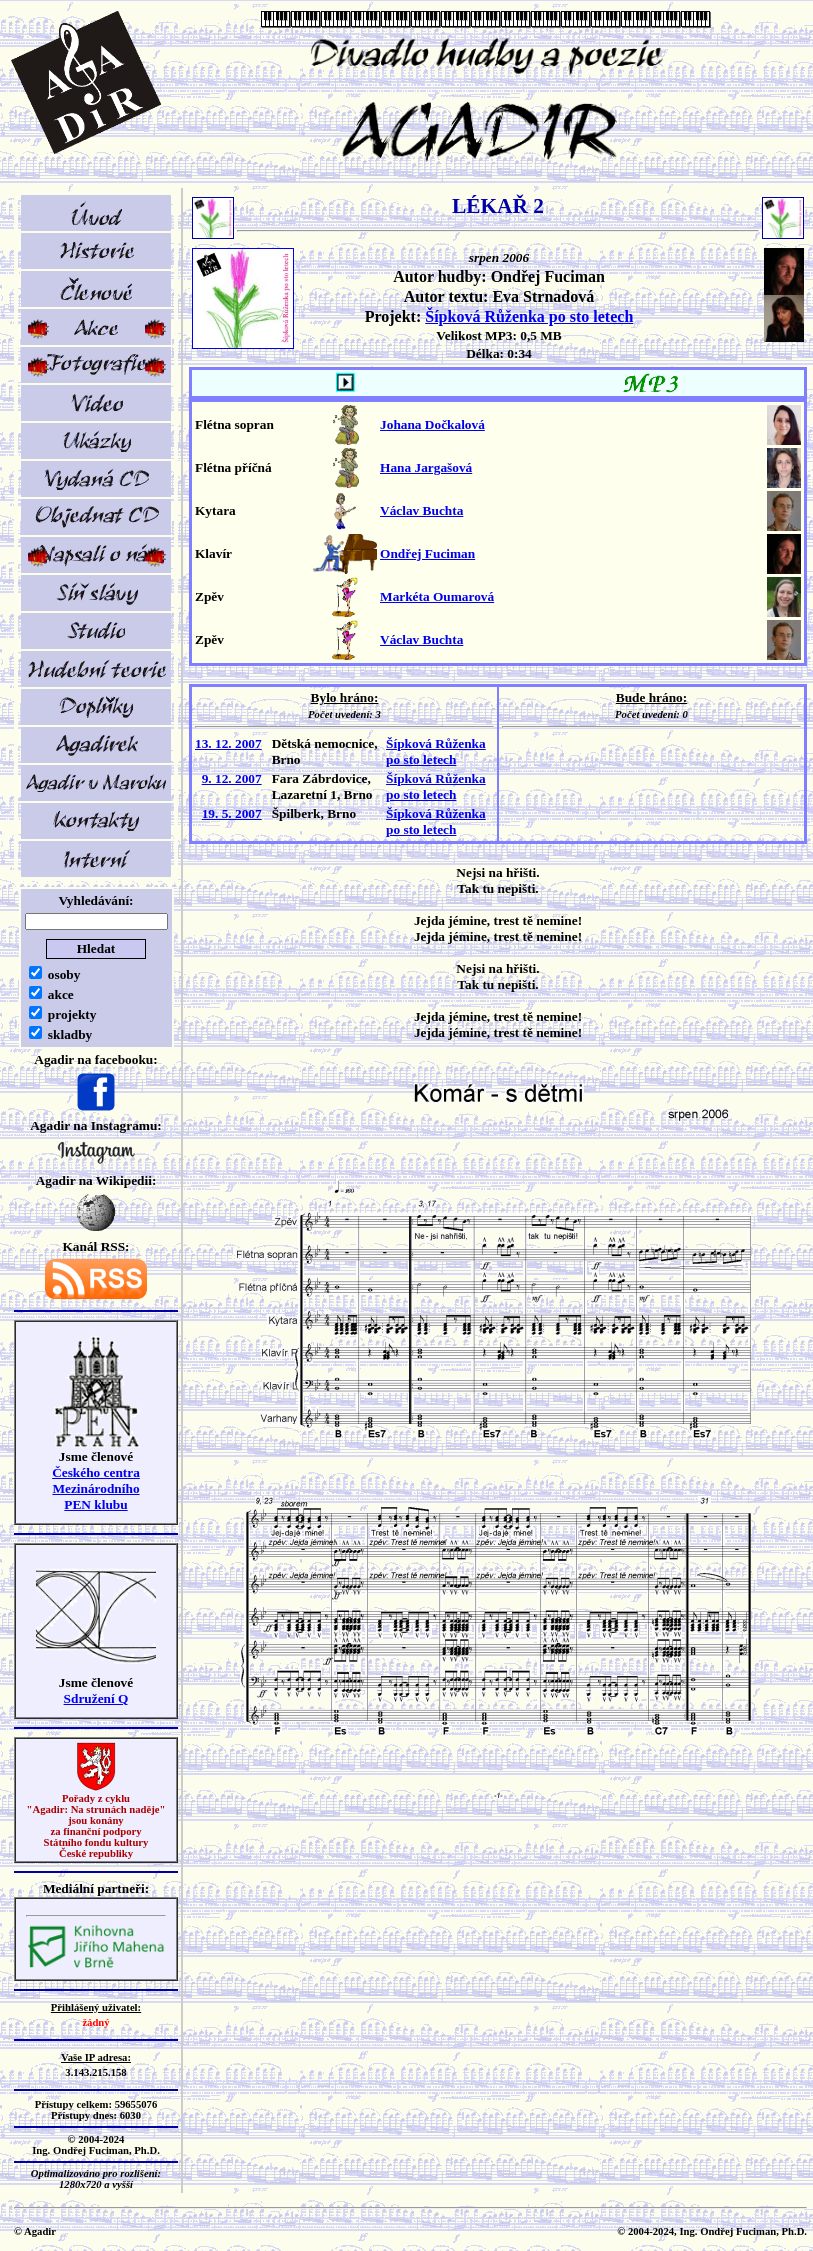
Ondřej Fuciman (427, 553)
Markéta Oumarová (437, 596)
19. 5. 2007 (232, 813)
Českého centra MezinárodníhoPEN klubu (96, 1488)
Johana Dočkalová (432, 424)
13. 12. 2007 (228, 743)
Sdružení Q (96, 1698)
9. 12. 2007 (232, 778)
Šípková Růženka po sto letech (529, 316)
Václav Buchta (421, 510)
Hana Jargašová (426, 467)
